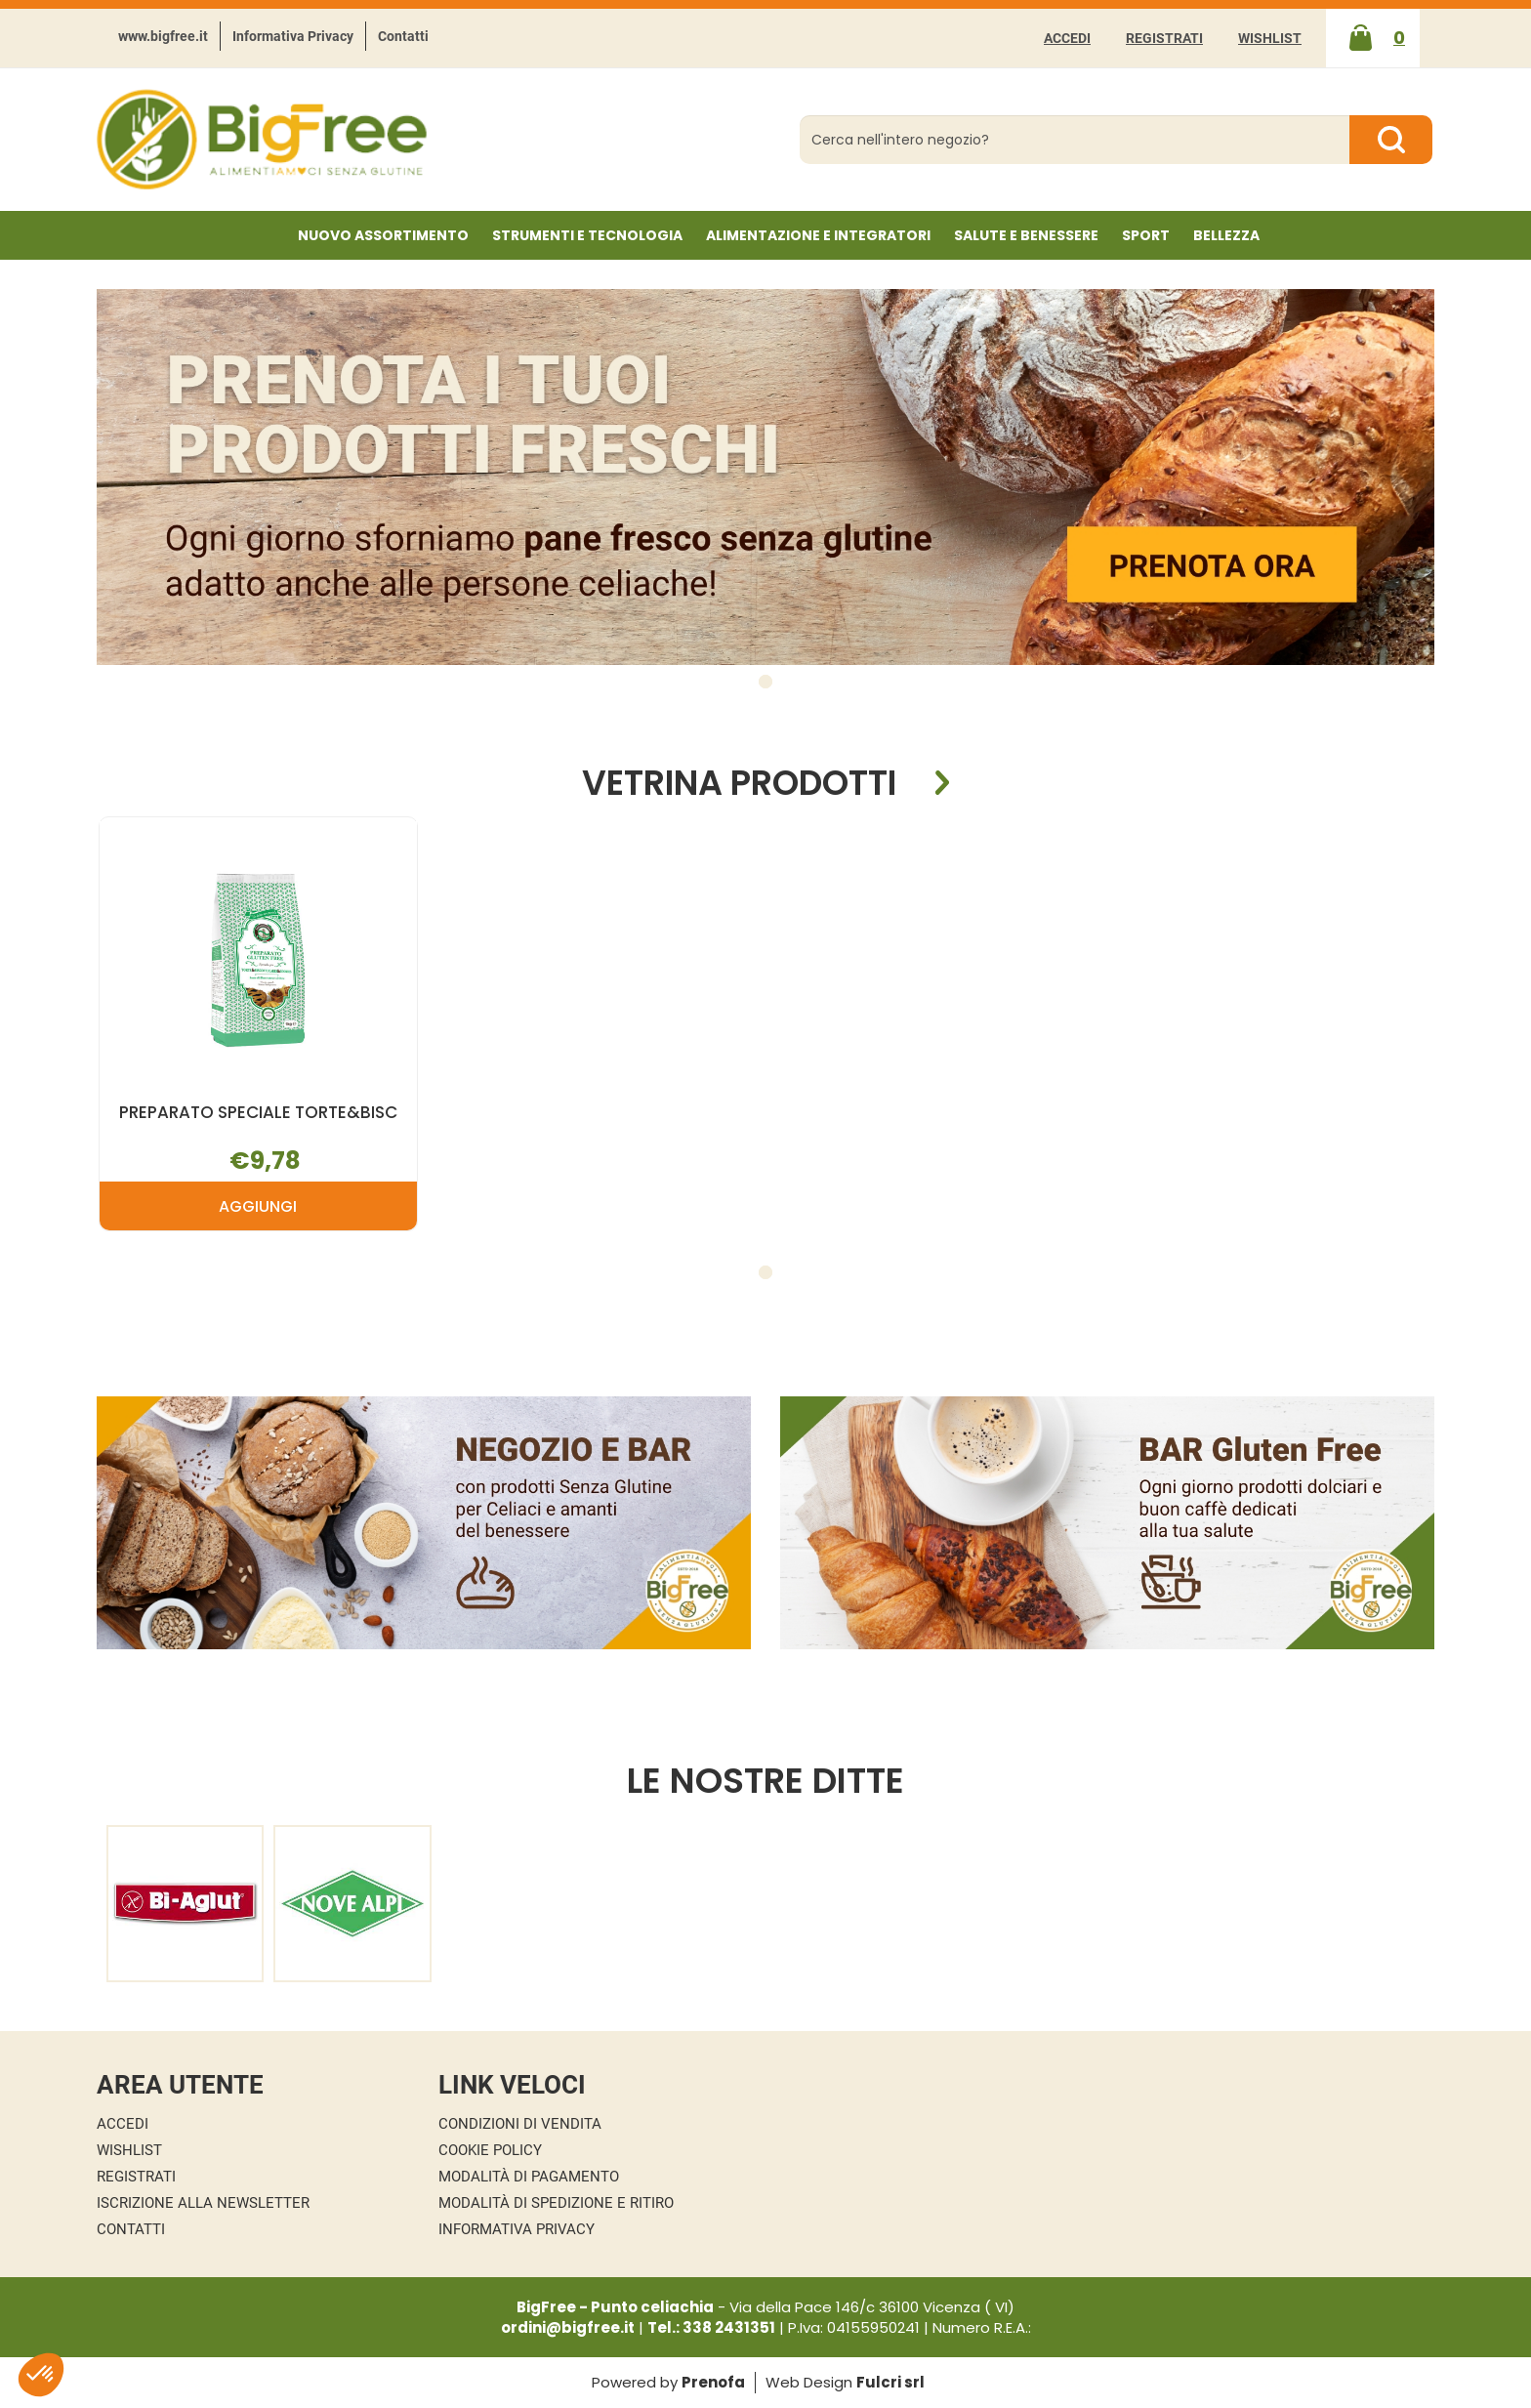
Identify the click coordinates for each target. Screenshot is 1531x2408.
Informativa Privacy (292, 36)
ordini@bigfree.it (568, 2327)
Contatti (403, 36)
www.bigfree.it (163, 36)
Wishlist (1270, 38)
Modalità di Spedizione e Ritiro (556, 2203)
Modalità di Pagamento (528, 2176)
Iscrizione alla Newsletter (203, 2203)
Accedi (1067, 38)
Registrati (1164, 38)
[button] (765, 681)
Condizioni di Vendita (519, 2124)
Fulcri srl (890, 2382)
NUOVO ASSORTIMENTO (383, 235)
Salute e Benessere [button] (1026, 235)
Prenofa (713, 2382)
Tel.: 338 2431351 (711, 2327)
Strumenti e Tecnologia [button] (587, 235)
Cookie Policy (490, 2150)
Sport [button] (1146, 235)
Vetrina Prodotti (739, 784)
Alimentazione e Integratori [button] (818, 235)
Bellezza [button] (1226, 235)
